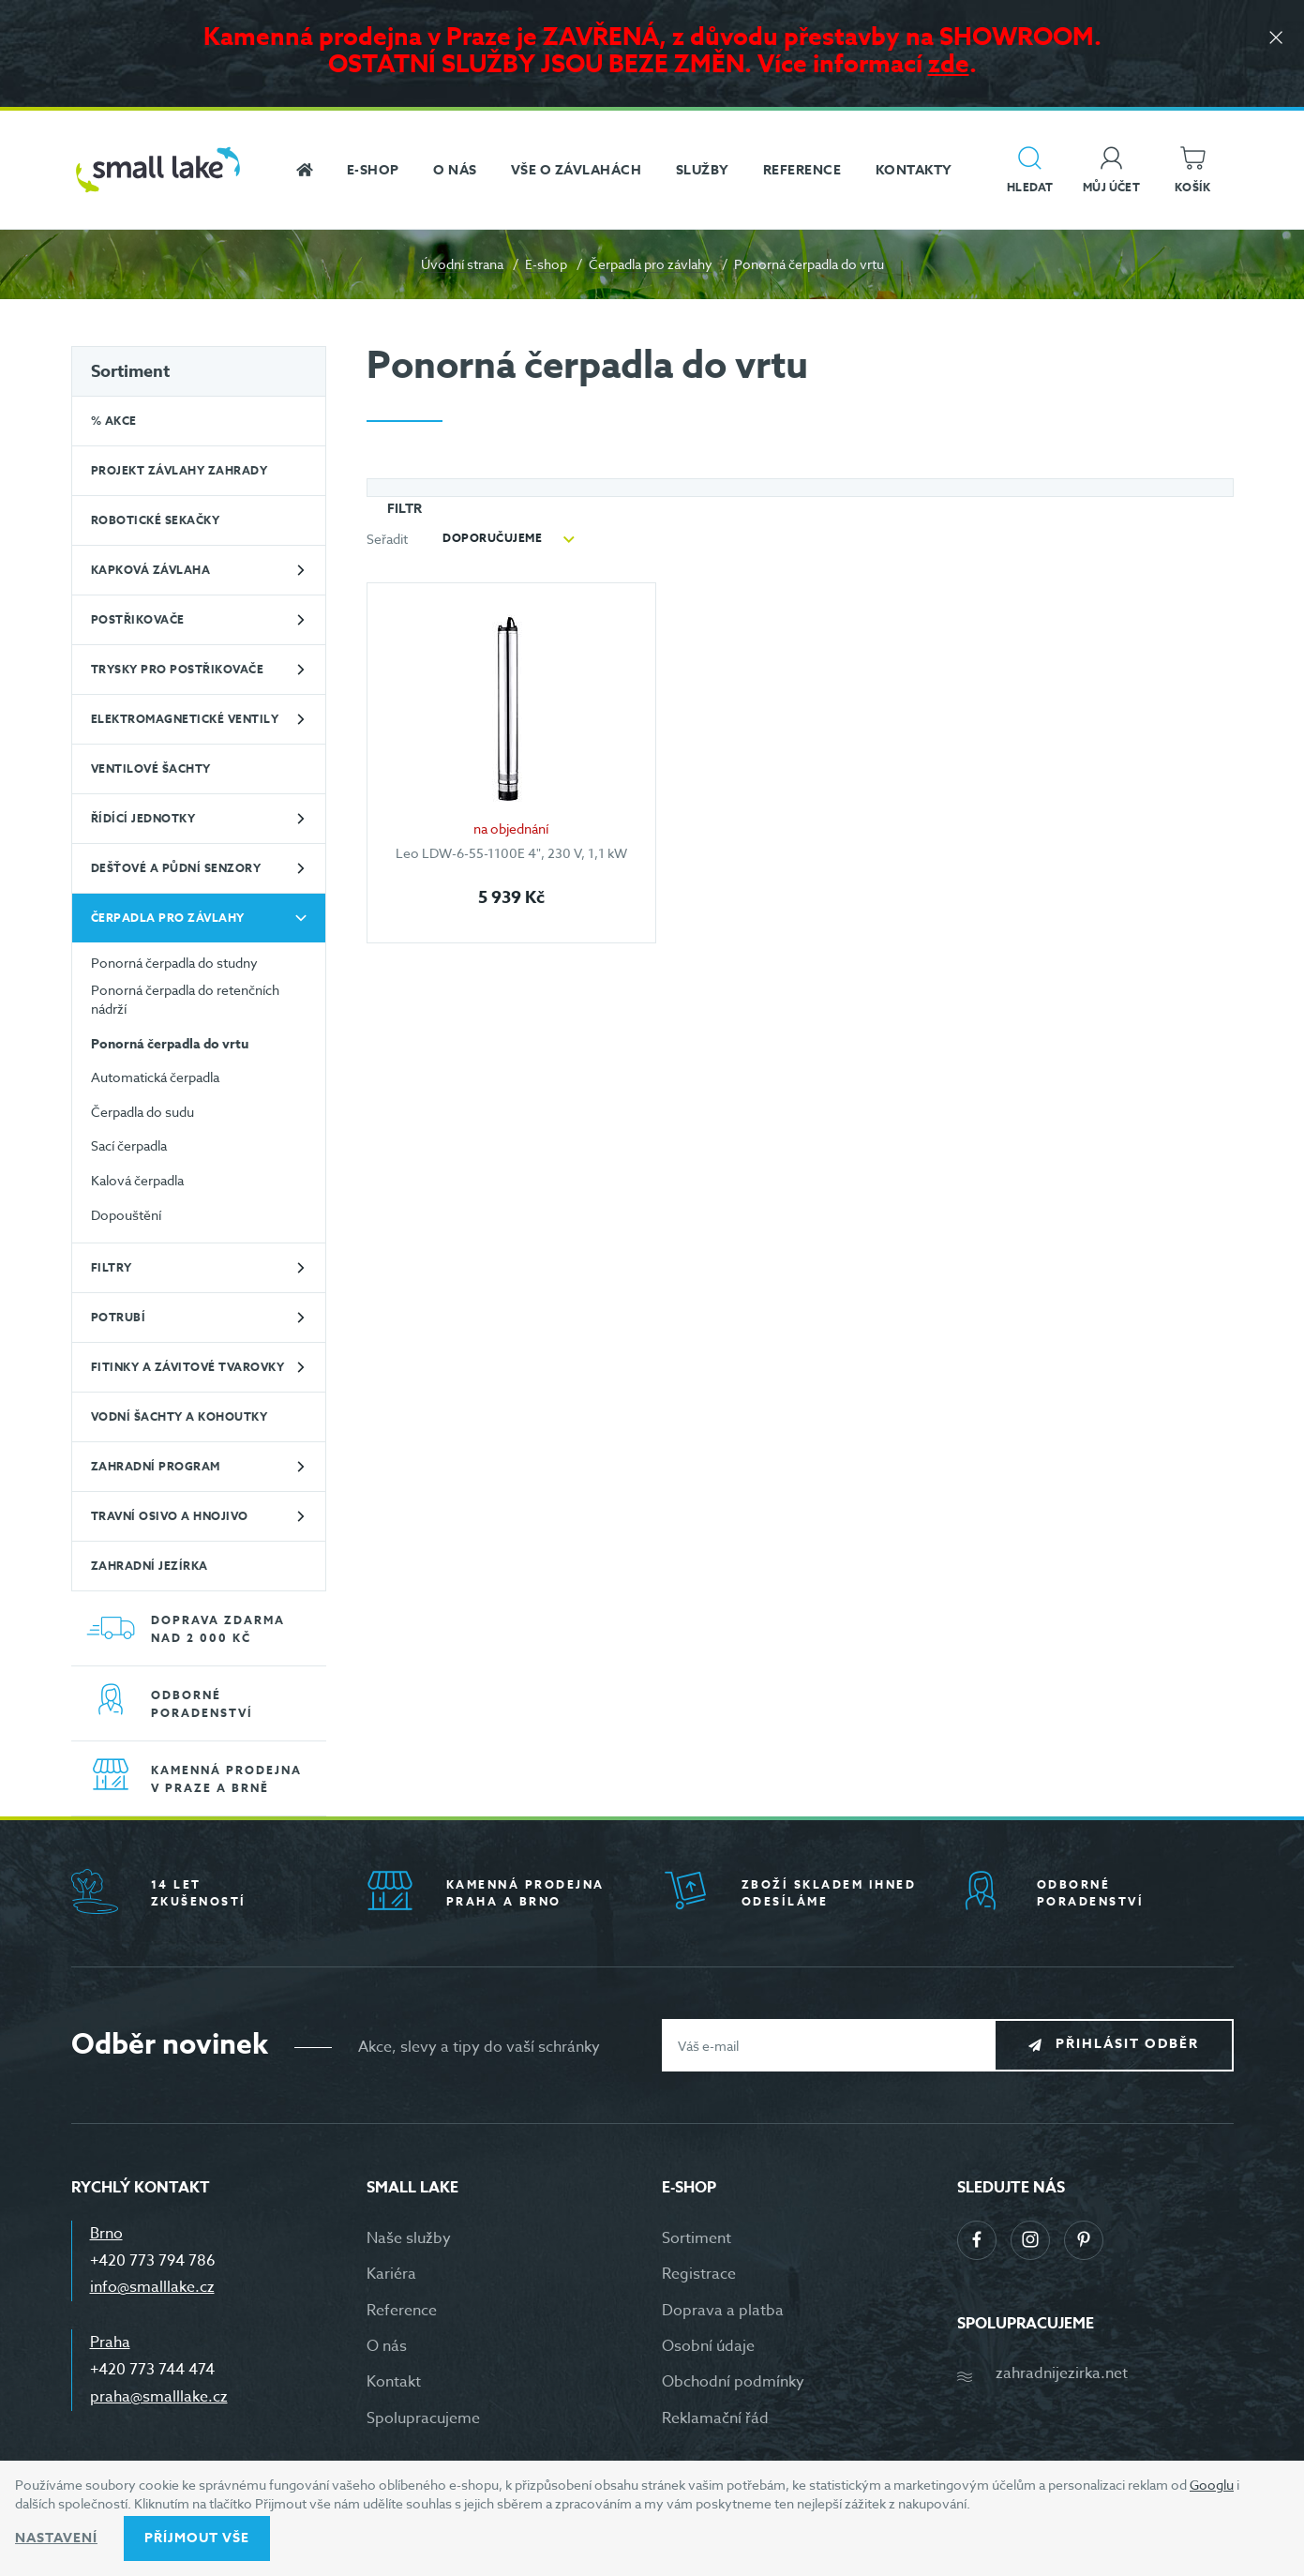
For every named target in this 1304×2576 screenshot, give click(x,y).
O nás (387, 2346)
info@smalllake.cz (152, 2287)
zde (948, 63)
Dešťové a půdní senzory (176, 868)
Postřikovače (138, 619)
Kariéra (391, 2274)
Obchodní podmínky (733, 2382)
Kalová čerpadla (137, 1180)
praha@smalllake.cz (159, 2397)
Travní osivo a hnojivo (169, 1516)
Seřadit (387, 539)
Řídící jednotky (143, 818)
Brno (106, 2233)
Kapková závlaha (151, 570)
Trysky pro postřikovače (177, 669)
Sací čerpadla (129, 1145)
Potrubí (118, 1317)
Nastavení (56, 2538)
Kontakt (394, 2382)
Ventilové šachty (151, 768)
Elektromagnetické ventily (185, 719)
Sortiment (130, 371)
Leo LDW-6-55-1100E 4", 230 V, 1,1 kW (511, 853)
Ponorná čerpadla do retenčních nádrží (185, 999)
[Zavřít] (1275, 39)
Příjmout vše (196, 2538)
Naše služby (409, 2238)
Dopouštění (126, 1215)
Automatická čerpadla (155, 1077)
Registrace (699, 2274)
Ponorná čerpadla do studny (174, 963)
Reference (402, 2310)
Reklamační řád (715, 2418)
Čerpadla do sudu (142, 1112)
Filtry (111, 1267)
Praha (110, 2342)
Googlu (1212, 2484)
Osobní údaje (708, 2346)
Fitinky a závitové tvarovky (188, 1367)
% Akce (114, 421)
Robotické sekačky (155, 520)
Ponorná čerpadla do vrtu (169, 1044)
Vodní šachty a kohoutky (179, 1416)
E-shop (546, 264)
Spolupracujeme (423, 2418)
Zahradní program (155, 1466)
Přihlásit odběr (1127, 2045)
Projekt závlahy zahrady (179, 470)
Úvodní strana (462, 264)
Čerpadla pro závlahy (650, 264)
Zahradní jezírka (149, 1566)
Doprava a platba (723, 2310)
